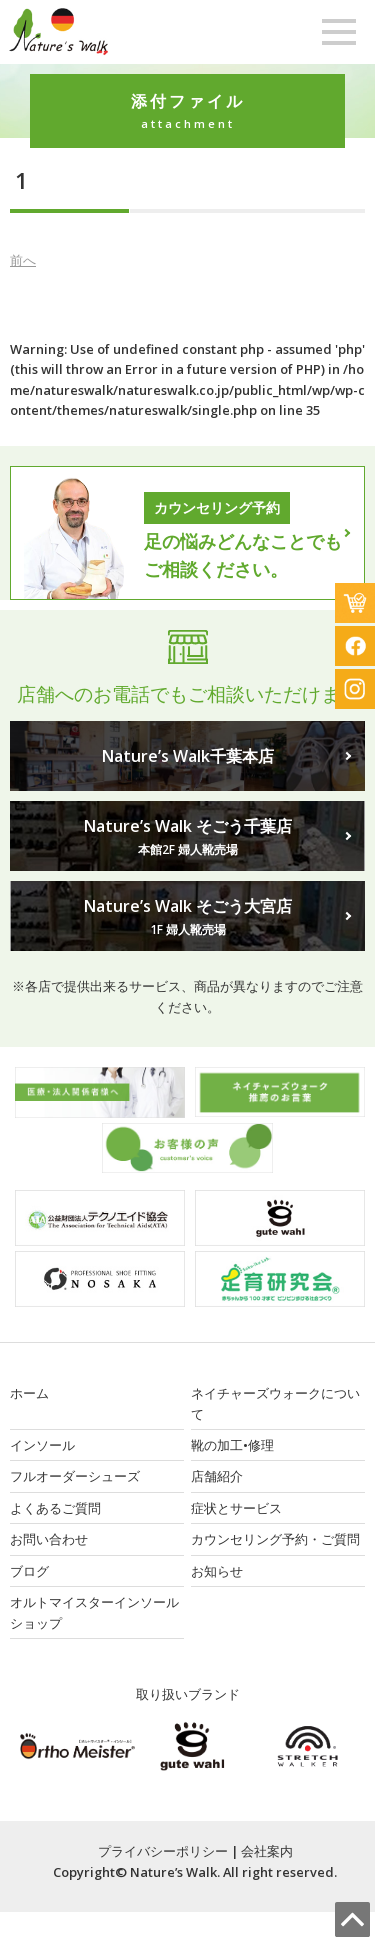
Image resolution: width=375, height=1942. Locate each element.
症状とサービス (236, 1508)
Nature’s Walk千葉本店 (188, 756)
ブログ (29, 1571)
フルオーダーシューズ (75, 1476)
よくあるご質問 (55, 1508)
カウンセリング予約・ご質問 (275, 1539)
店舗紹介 (217, 1476)
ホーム (29, 1393)
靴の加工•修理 (232, 1445)
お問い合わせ (49, 1539)
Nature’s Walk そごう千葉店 (187, 837)
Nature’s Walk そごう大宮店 (187, 917)
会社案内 (267, 1851)
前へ (23, 260)
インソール (42, 1445)
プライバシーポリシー (163, 1851)
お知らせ (217, 1571)
